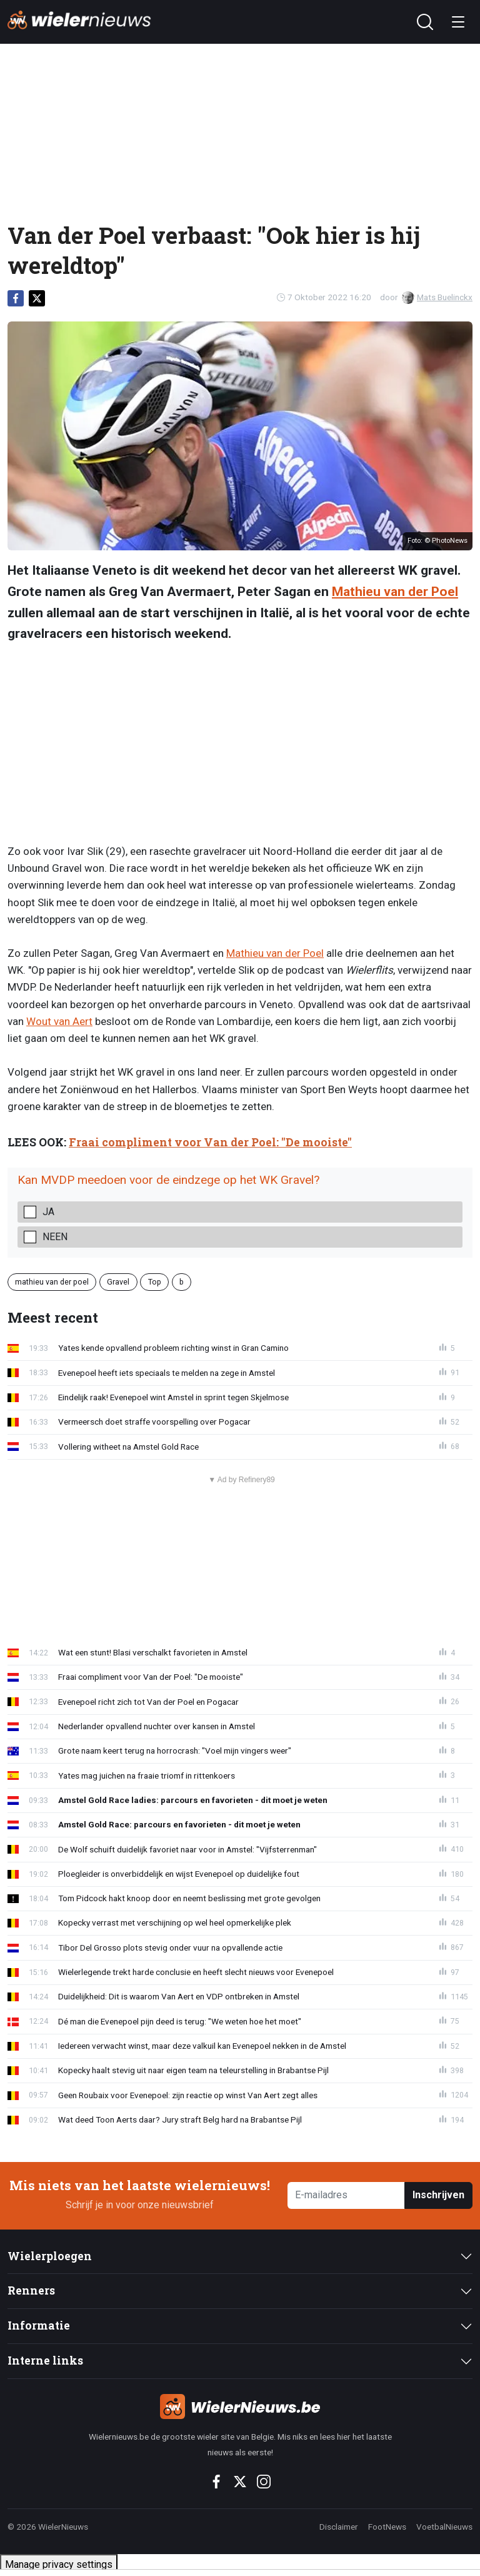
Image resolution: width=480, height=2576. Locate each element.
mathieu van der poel (52, 1281)
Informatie (39, 2325)
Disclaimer (338, 2527)
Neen (55, 1237)
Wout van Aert (59, 1021)
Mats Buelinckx (437, 297)
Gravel (118, 1281)
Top (154, 1281)
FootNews (387, 2527)
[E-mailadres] (346, 2195)
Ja (48, 1212)
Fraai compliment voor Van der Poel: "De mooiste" (210, 1142)
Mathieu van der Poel (395, 591)
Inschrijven (438, 2195)
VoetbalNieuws (444, 2527)
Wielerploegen (50, 2256)
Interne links (45, 2360)
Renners (31, 2290)
